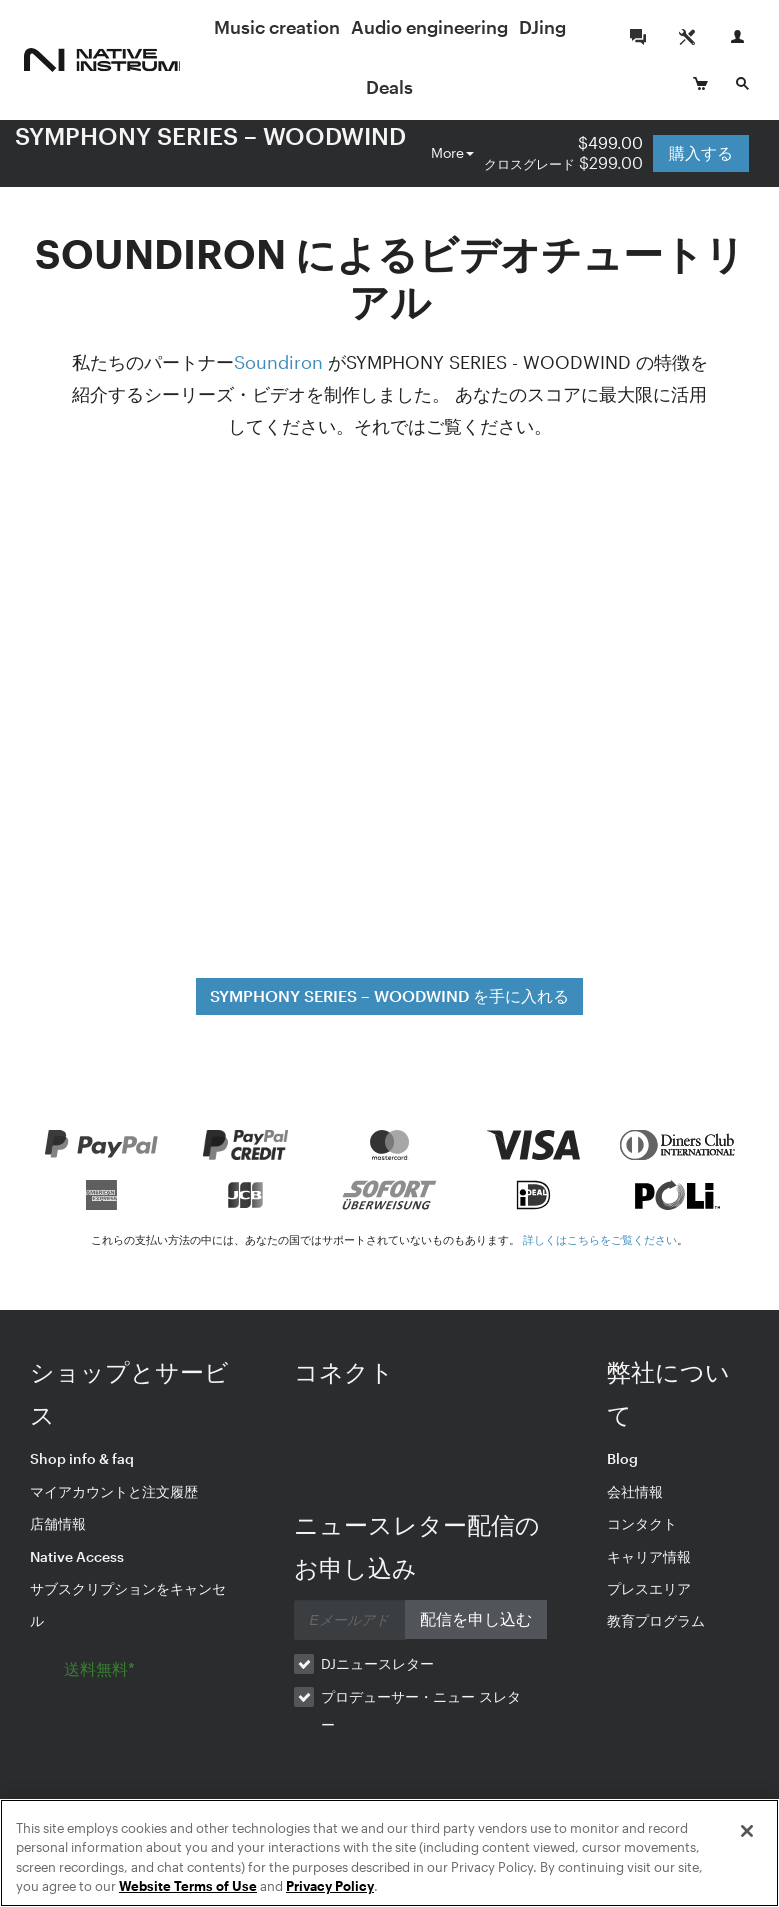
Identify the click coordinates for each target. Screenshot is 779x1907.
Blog (622, 1458)
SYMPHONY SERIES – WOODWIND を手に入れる (389, 995)
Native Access (77, 1556)
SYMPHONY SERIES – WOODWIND (210, 135)
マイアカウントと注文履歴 (114, 1491)
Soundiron (278, 362)
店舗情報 (58, 1523)
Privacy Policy (330, 1886)
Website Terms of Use (188, 1886)
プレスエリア (649, 1588)
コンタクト (642, 1523)
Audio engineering (480, 27)
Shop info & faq (82, 1458)
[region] (389, 1853)
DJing (383, 87)
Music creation (328, 27)
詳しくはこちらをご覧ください (600, 1239)
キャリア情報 (649, 1556)
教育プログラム (656, 1620)
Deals (441, 87)
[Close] (747, 1831)
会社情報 (635, 1491)
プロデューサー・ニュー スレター (421, 1710)
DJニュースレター (377, 1663)
